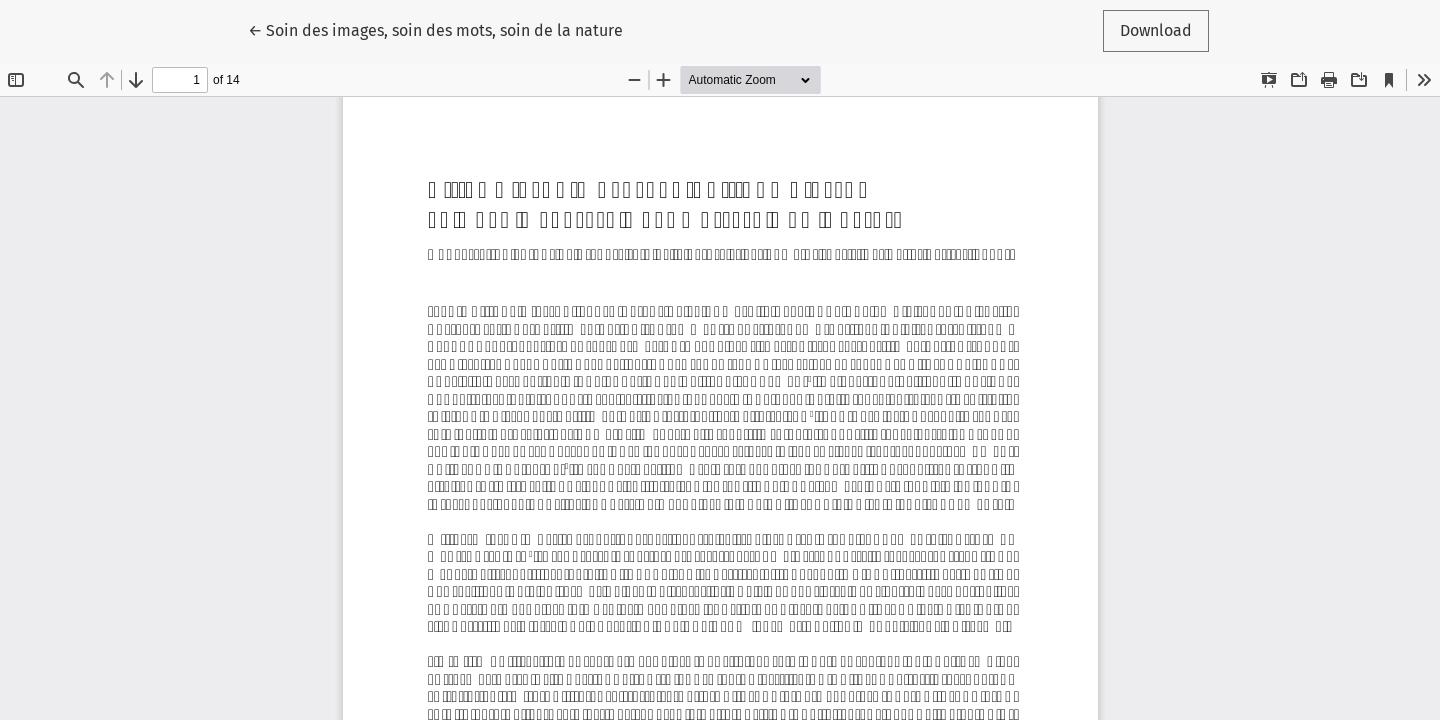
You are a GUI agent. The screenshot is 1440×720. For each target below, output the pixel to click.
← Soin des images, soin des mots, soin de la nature (435, 29)
